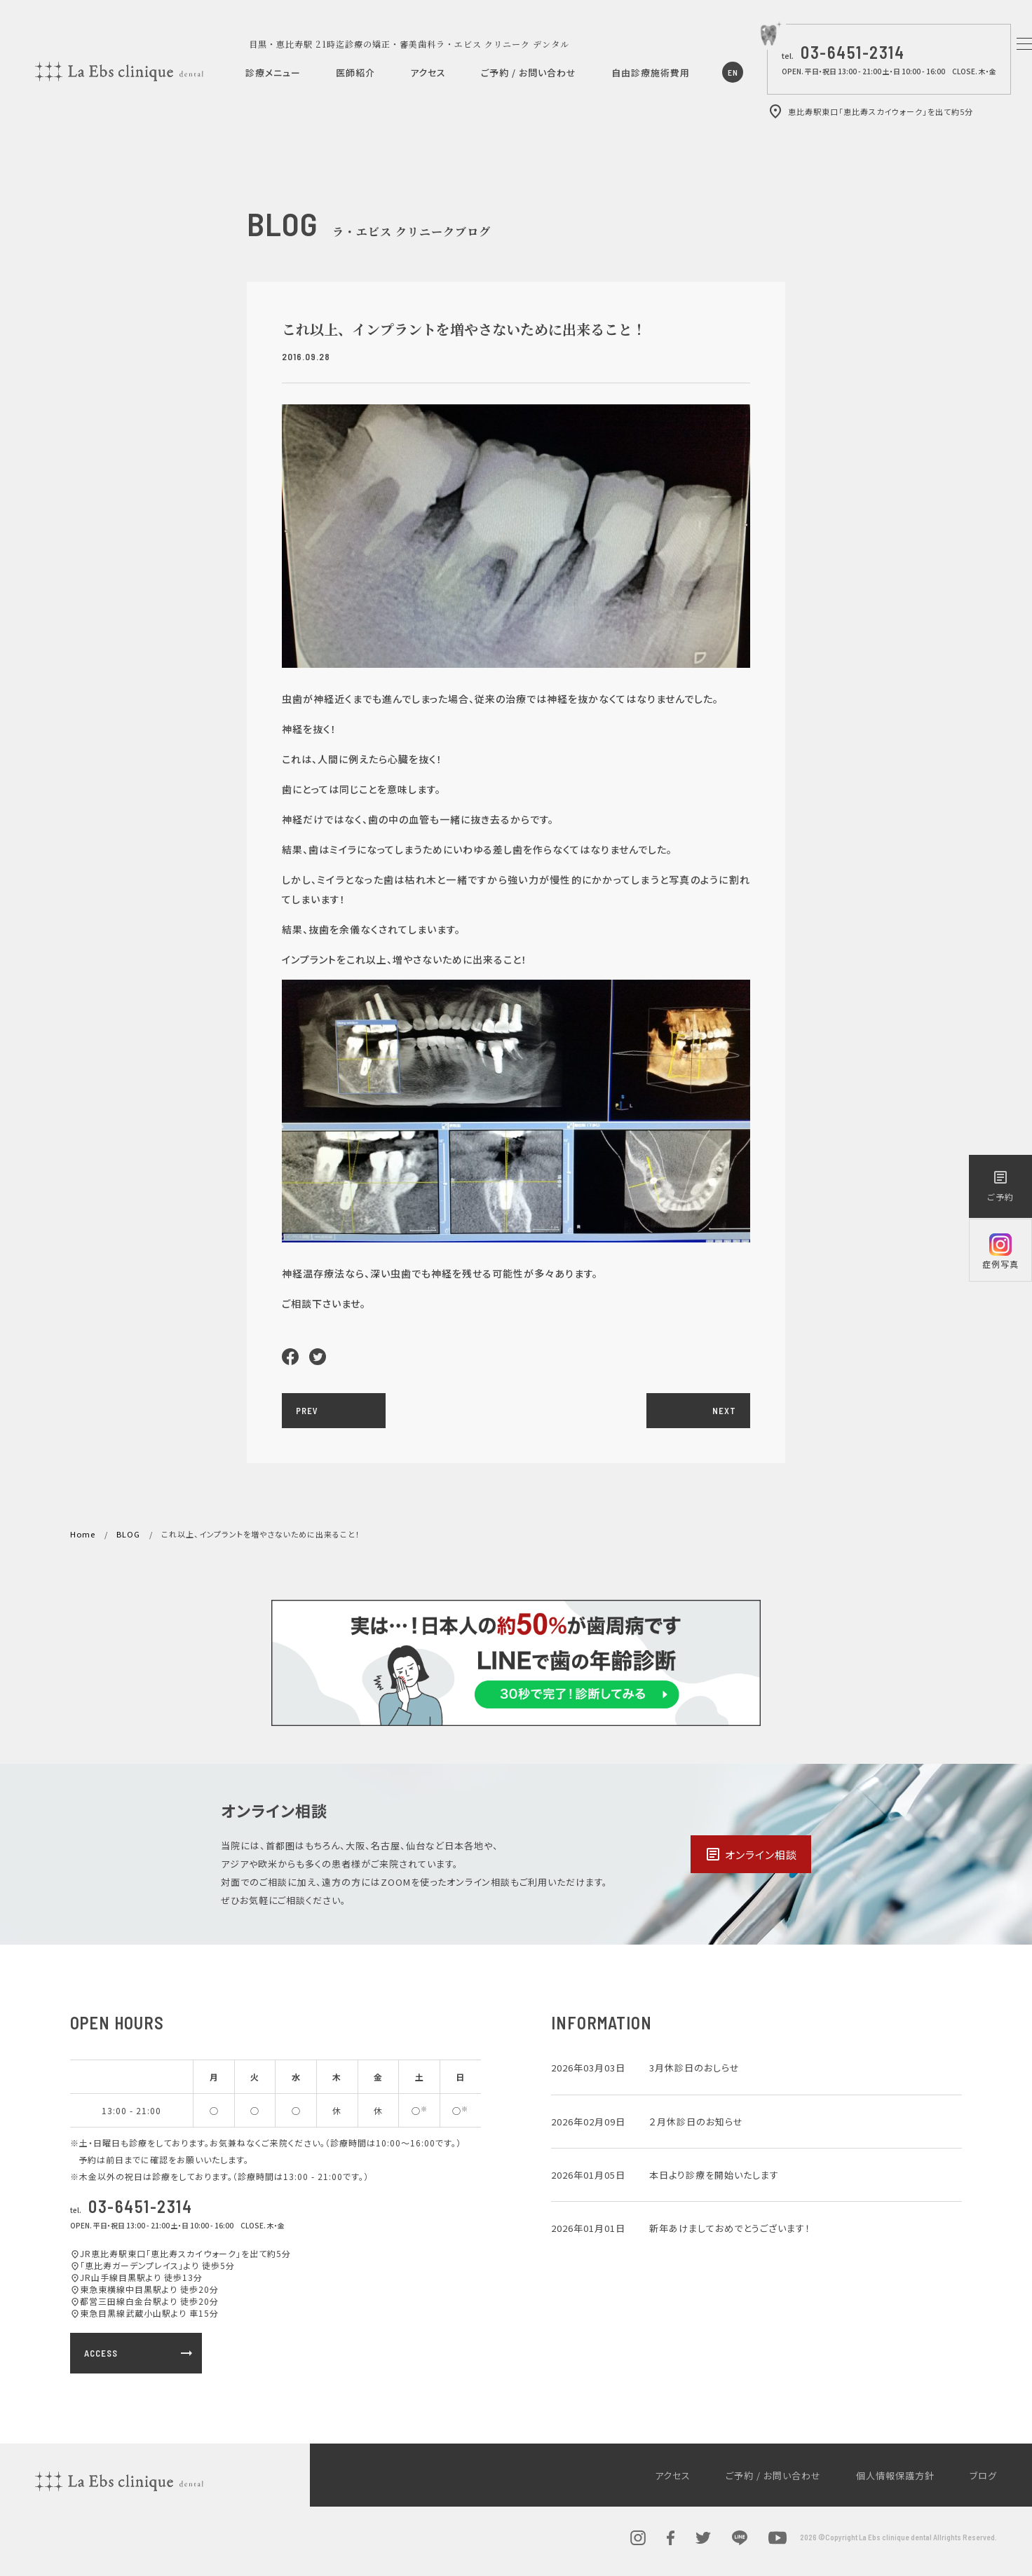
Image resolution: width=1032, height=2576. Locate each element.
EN (733, 72)
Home (82, 1534)
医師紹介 (355, 72)
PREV (307, 1410)
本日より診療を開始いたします (714, 2174)
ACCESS (139, 2353)
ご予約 (1000, 1186)
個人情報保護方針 (895, 2475)
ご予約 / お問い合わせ (528, 72)
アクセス (428, 72)
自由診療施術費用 (650, 72)
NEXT (724, 1410)
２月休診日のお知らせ (696, 2121)
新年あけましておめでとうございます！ (729, 2228)
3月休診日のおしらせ (694, 2067)
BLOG (128, 1534)
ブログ (983, 2475)
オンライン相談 (751, 1854)
